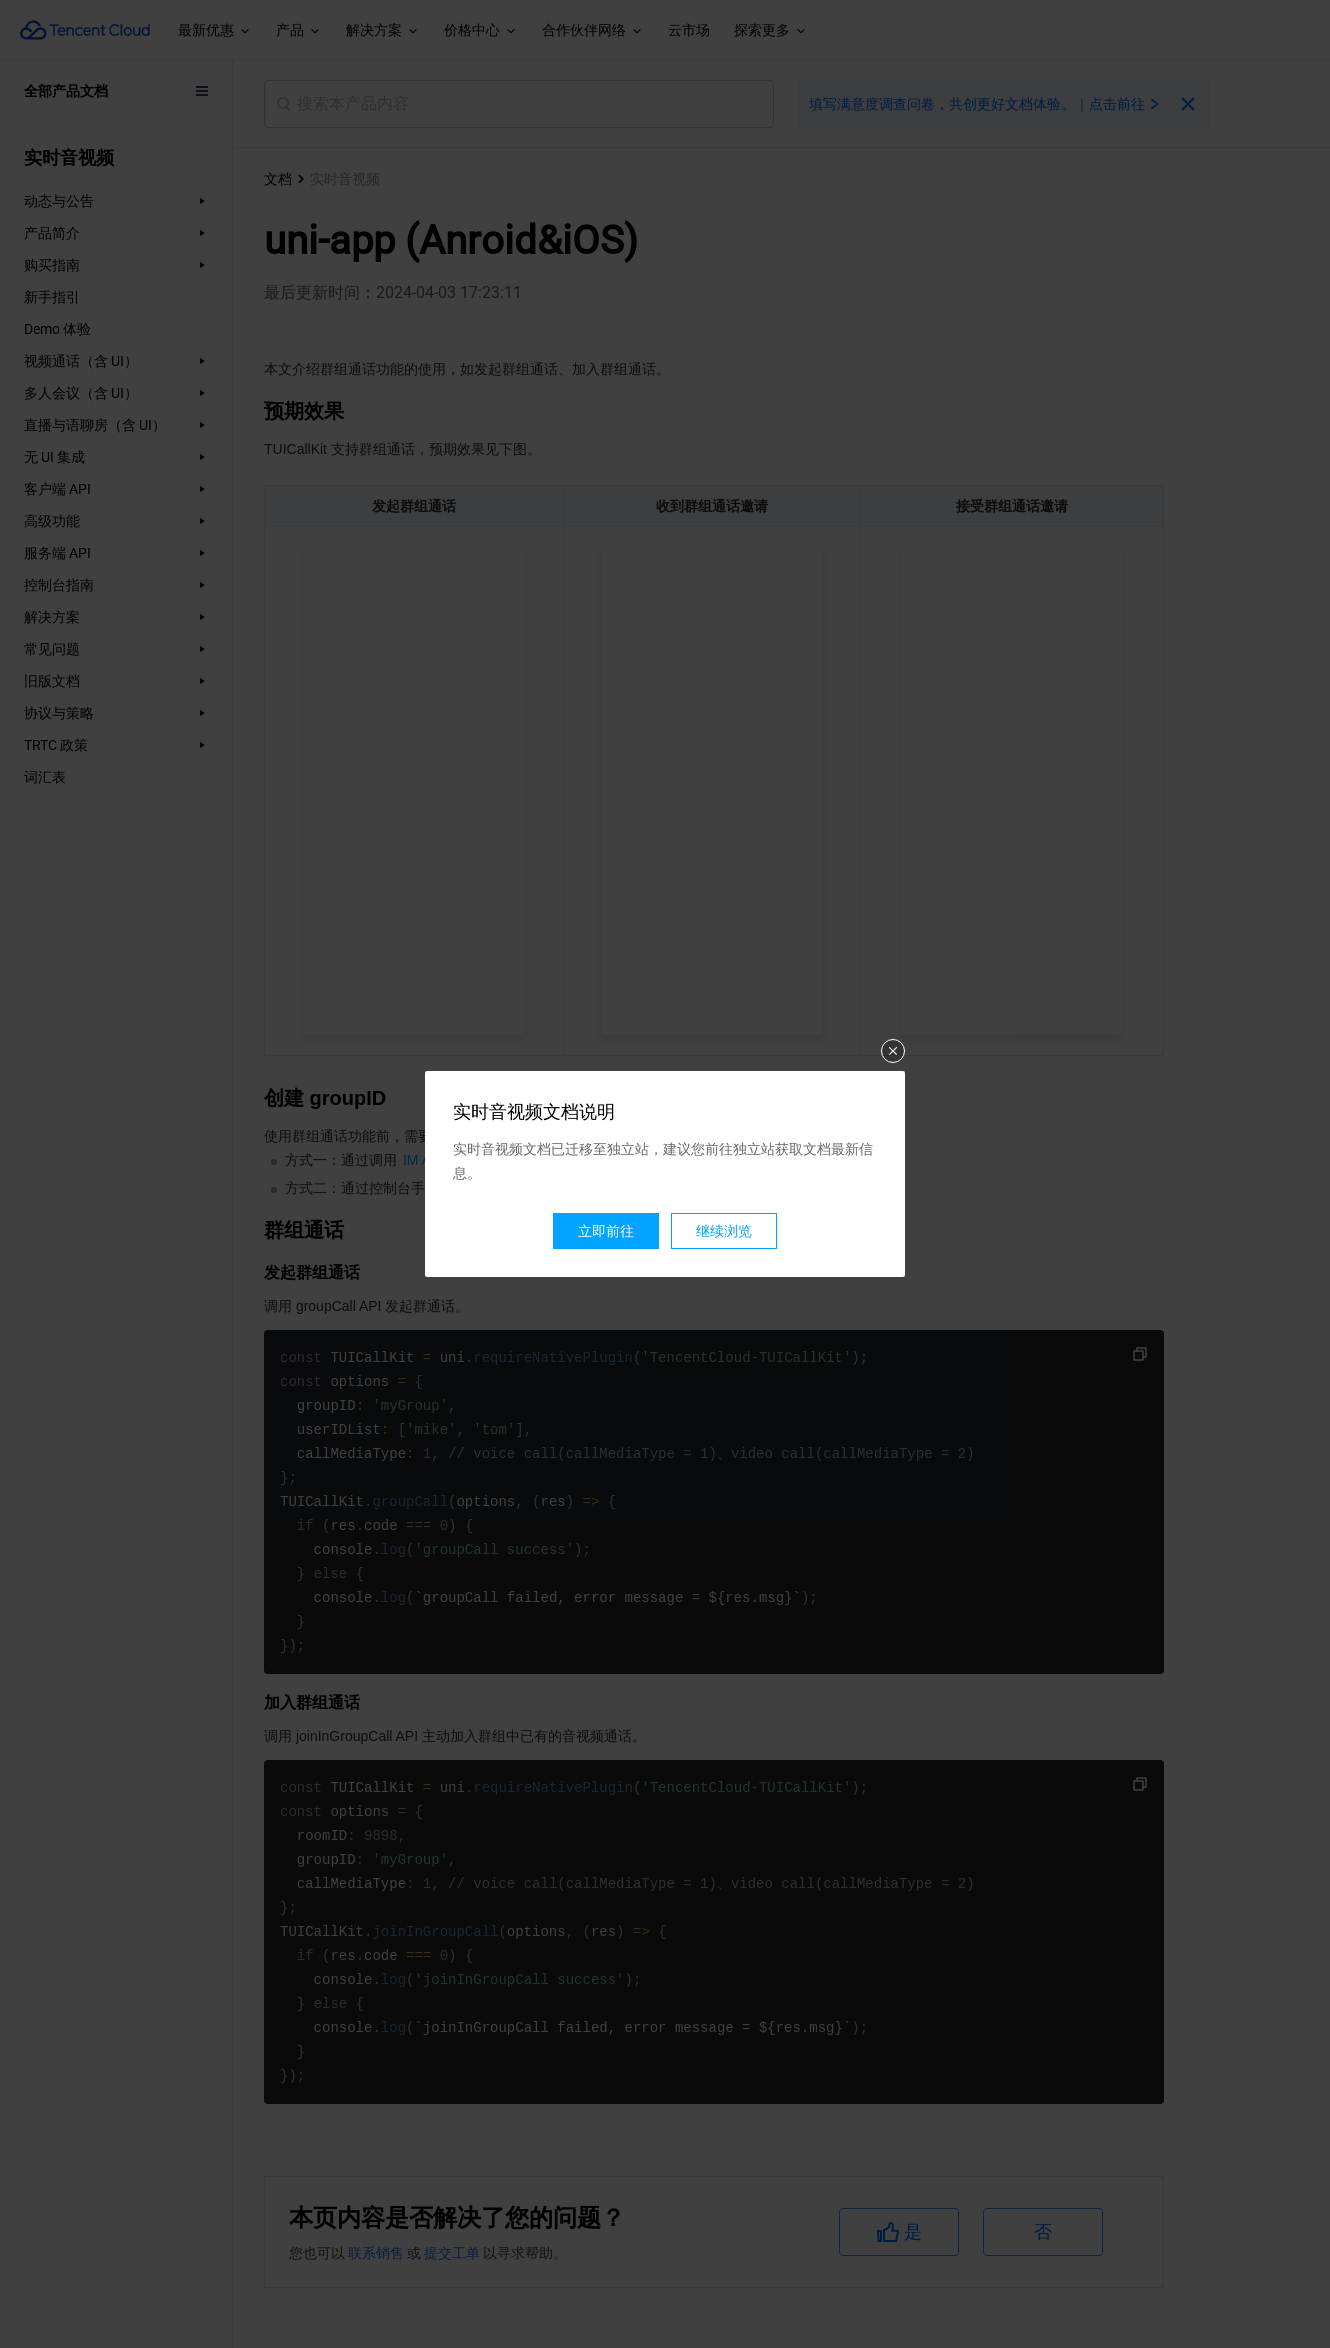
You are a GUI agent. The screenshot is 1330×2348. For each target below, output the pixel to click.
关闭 (893, 1051)
